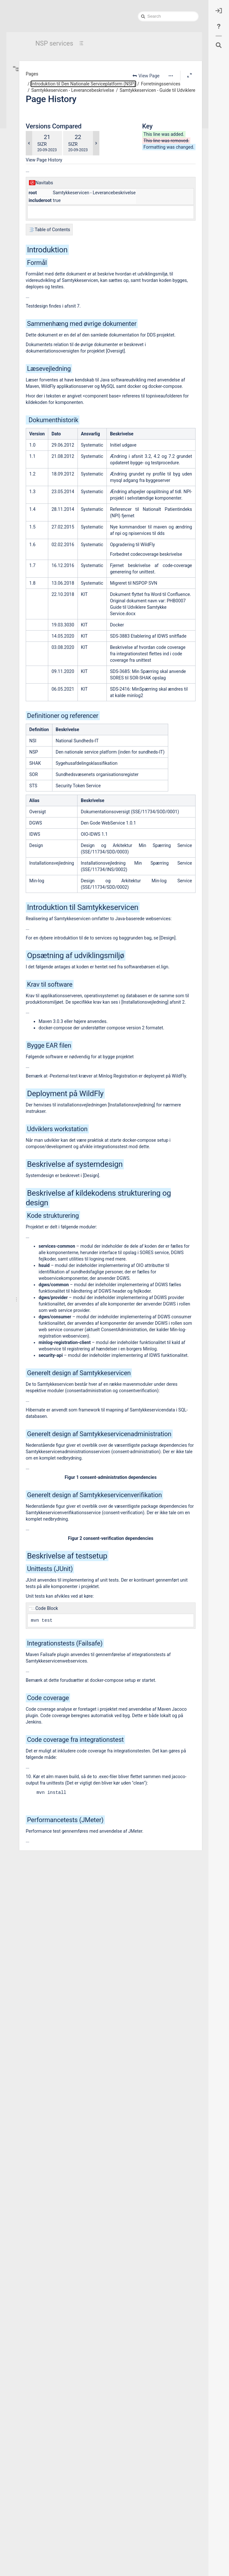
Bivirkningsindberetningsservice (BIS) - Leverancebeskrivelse (61, 185)
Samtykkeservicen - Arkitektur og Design (64, 286)
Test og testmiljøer (44, 486)
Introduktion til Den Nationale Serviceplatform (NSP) (56, 68)
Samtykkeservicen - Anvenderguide (64, 344)
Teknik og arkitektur (45, 119)
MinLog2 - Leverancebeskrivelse (60, 269)
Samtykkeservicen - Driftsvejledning (64, 302)
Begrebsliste (39, 102)
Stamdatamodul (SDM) (52, 419)
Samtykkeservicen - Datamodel (64, 294)
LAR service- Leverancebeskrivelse (61, 260)
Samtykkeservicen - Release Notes (64, 361)
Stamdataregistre (43, 144)
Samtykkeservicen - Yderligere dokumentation (64, 369)
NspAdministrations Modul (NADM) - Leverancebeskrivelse (61, 444)
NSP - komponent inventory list (59, 436)
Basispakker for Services (49, 127)
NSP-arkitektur (35, 516)
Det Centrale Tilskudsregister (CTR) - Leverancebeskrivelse (61, 469)
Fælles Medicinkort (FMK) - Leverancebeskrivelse (61, 227)
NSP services (54, 43)
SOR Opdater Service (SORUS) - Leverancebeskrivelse (61, 402)
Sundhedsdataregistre (47, 152)
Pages (112, 73)
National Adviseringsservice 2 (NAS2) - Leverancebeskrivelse (61, 394)
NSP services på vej (40, 571)
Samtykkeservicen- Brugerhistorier (64, 377)
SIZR (122, 163)
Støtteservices (40, 478)
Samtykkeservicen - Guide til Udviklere (64, 311)
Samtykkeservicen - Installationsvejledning (64, 327)
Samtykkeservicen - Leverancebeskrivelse (61, 277)
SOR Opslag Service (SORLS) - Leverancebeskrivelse (61, 411)
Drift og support (36, 524)
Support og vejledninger (48, 110)
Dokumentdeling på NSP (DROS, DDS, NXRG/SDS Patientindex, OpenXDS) (61, 210)
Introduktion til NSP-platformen (50, 508)
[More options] (171, 76)
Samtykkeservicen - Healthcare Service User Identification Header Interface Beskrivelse (64, 319)
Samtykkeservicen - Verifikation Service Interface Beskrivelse (64, 352)
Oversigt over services (47, 135)
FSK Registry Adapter (51, 219)
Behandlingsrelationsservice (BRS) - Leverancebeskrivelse (61, 169)
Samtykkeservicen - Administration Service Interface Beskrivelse (64, 336)
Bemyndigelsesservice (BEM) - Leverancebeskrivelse (61, 177)
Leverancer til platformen (44, 541)
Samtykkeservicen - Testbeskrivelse (64, 386)
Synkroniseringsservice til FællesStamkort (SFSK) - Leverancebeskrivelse (61, 427)
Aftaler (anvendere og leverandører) (53, 549)
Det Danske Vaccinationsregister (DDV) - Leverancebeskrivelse (61, 202)
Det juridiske (39, 94)
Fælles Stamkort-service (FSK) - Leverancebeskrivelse (61, 235)
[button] (170, 75)
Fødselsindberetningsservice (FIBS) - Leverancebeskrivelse (61, 244)
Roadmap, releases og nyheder (49, 533)
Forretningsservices (45, 160)
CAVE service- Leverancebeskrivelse (61, 194)
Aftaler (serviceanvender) (49, 85)
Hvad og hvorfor (42, 77)
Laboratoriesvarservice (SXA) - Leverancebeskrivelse (61, 252)
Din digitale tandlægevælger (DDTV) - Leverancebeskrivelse (61, 452)
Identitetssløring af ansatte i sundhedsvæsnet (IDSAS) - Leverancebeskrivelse (61, 461)
